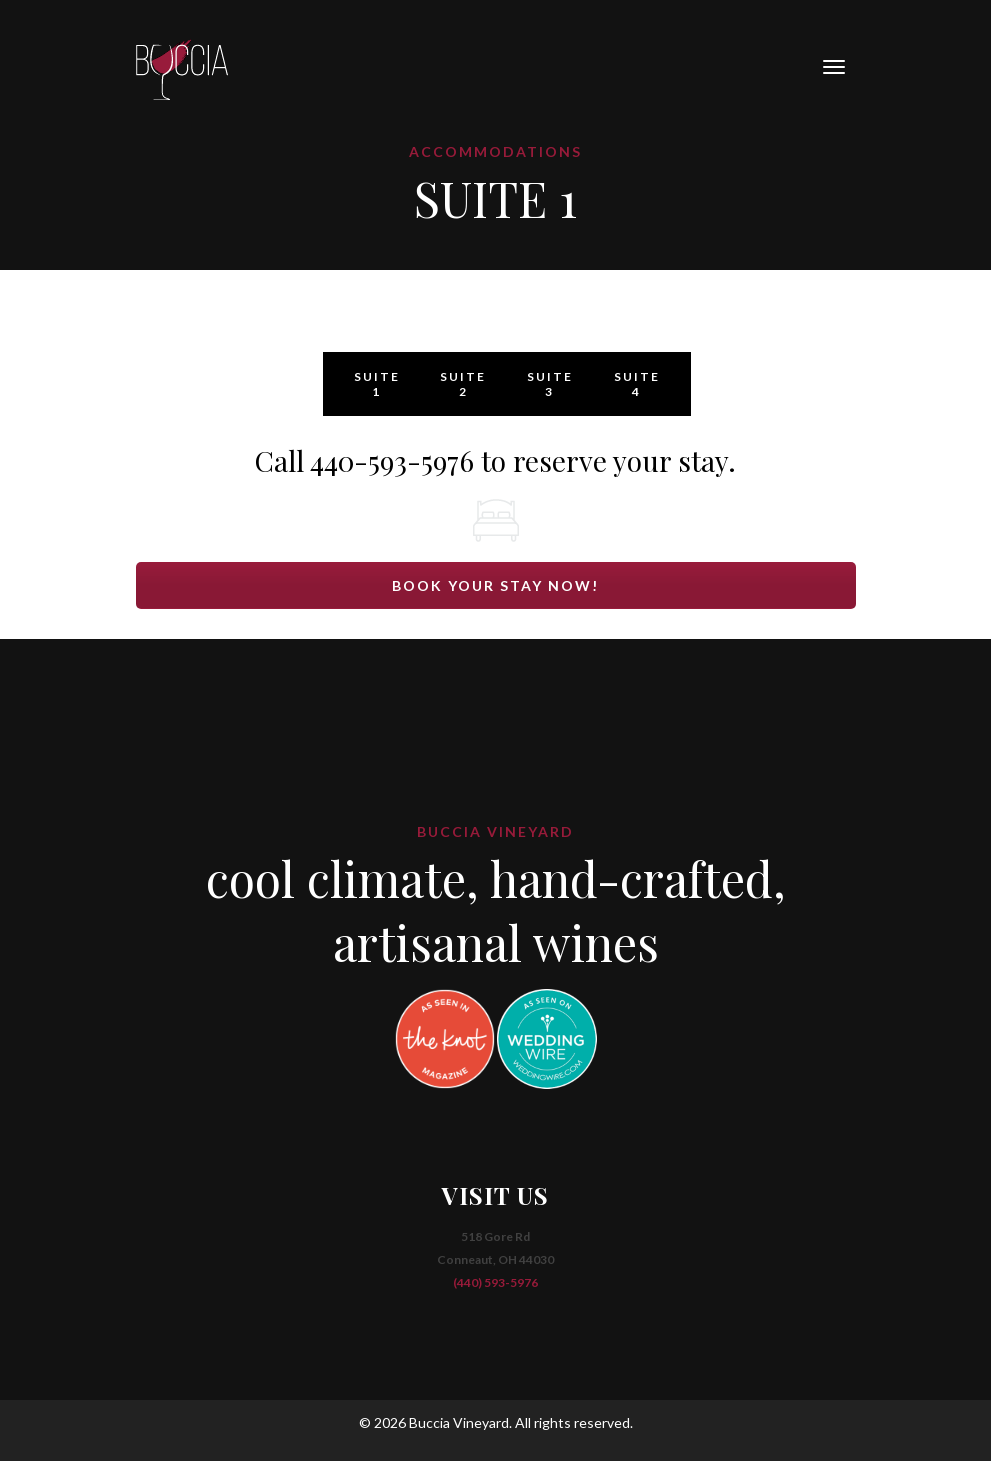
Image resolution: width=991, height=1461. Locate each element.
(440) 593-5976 (495, 1282)
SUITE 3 (550, 384)
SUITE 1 (377, 384)
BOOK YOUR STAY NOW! (495, 585)
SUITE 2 (463, 384)
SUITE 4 (637, 384)
